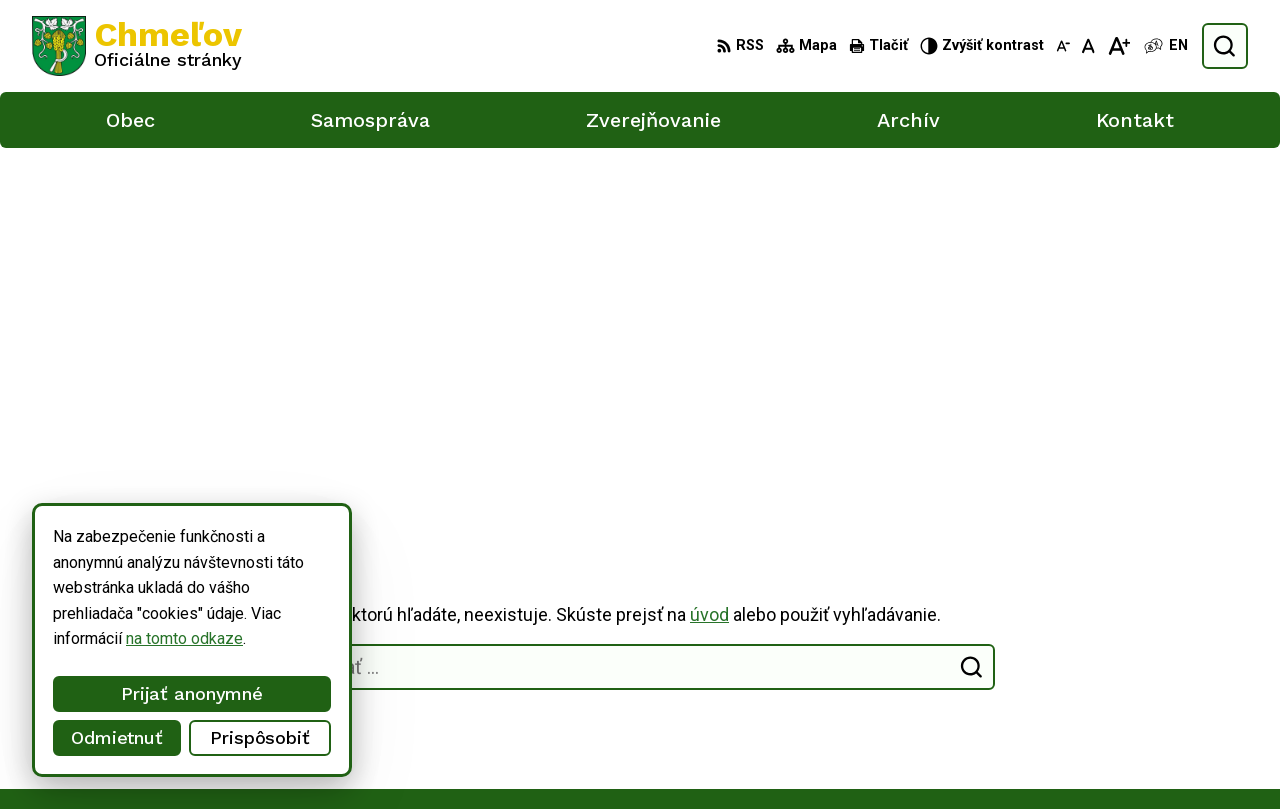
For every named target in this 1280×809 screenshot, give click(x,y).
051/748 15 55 (1082, 708)
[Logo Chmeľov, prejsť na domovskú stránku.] (137, 46)
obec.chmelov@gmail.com (1121, 730)
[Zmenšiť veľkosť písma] (1063, 46)
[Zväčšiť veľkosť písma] (1118, 46)
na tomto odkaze (135, 638)
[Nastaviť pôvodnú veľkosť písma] (1088, 46)
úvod (709, 257)
